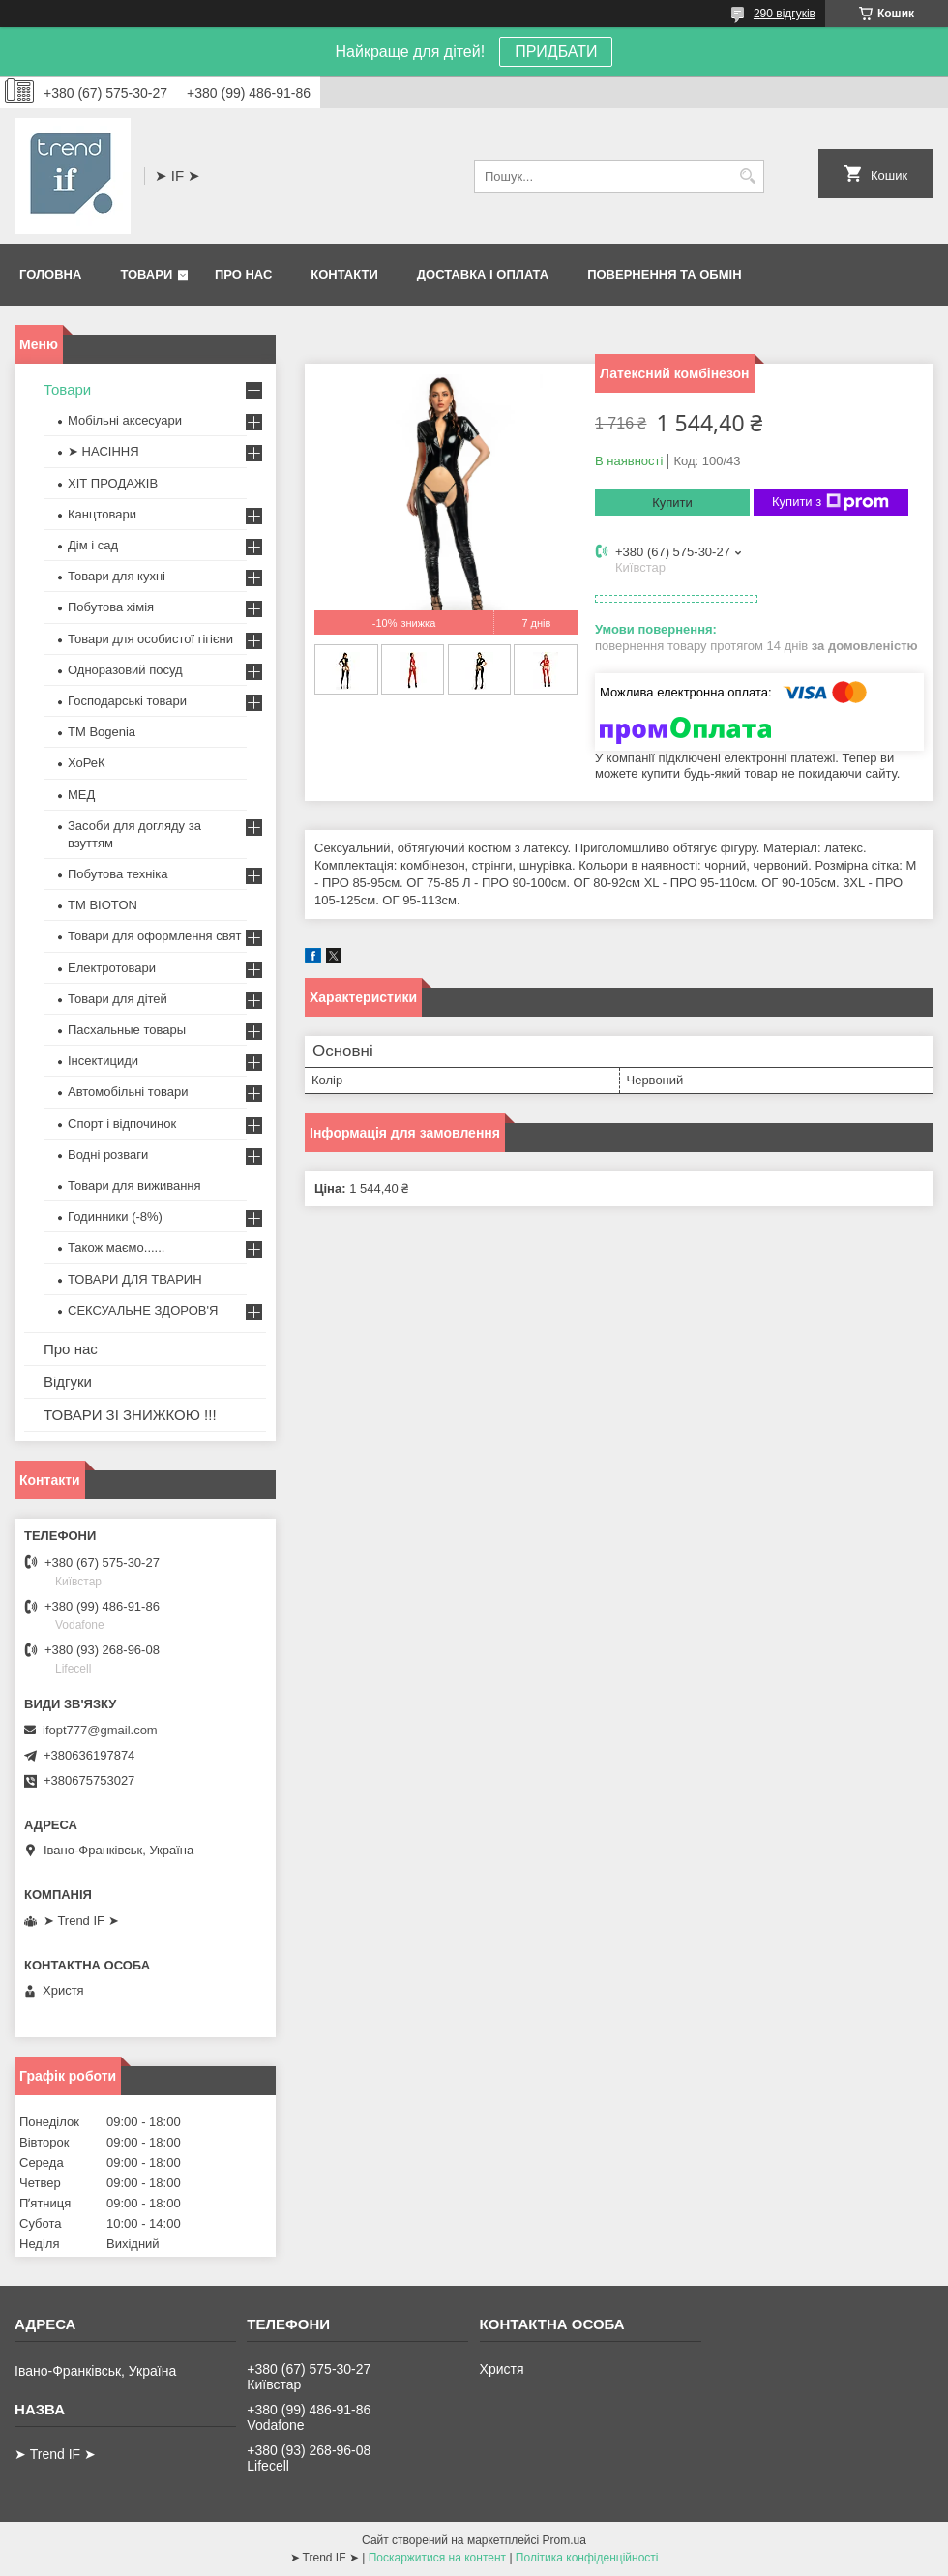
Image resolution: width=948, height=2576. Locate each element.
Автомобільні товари (128, 1091)
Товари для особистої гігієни (150, 639)
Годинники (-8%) (115, 1216)
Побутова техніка (117, 874)
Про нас (243, 274)
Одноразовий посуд (125, 670)
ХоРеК (86, 762)
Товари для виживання (134, 1185)
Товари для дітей (117, 999)
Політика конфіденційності (587, 2557)
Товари (146, 274)
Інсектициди (103, 1060)
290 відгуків (784, 13)
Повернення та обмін (664, 274)
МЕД (81, 794)
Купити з (830, 502)
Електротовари (112, 968)
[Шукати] (747, 176)
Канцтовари (102, 514)
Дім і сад (93, 545)
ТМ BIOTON (102, 905)
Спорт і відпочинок (122, 1123)
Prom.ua (564, 2540)
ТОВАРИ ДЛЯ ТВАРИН (135, 1279)
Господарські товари (127, 701)
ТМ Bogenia (101, 732)
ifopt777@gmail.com (100, 1730)
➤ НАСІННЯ (103, 451)
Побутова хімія (111, 607)
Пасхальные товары (127, 1029)
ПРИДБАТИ (556, 52)
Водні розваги (108, 1154)
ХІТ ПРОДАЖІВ (113, 483)
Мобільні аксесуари (125, 420)
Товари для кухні (116, 576)
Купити (672, 502)
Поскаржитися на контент (437, 2557)
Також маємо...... (116, 1247)
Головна (50, 274)
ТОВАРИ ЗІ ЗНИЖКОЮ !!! (130, 1414)
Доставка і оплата (482, 274)
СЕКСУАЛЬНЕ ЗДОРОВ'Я (143, 1310)
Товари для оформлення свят (154, 936)
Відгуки (68, 1382)
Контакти (344, 274)
